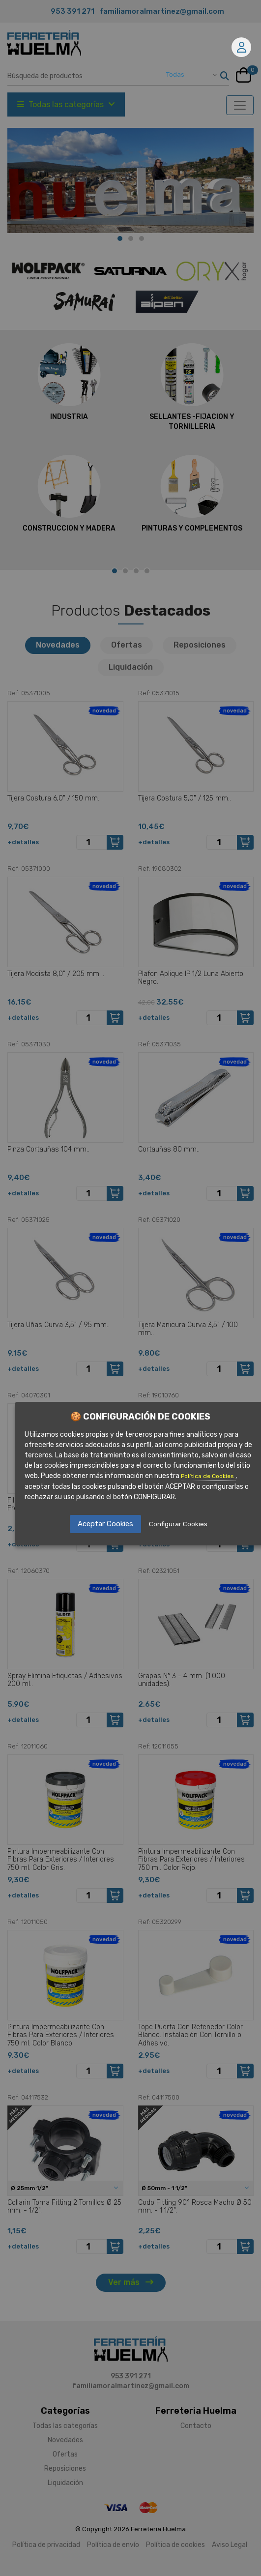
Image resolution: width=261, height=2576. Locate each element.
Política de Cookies (208, 1476)
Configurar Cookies (178, 1524)
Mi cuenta (241, 47)
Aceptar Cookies (105, 1523)
